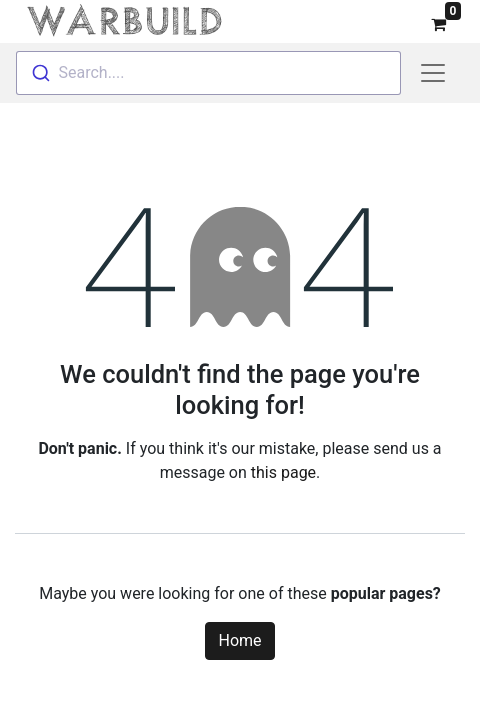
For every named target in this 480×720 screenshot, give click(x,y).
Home (239, 636)
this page (283, 468)
